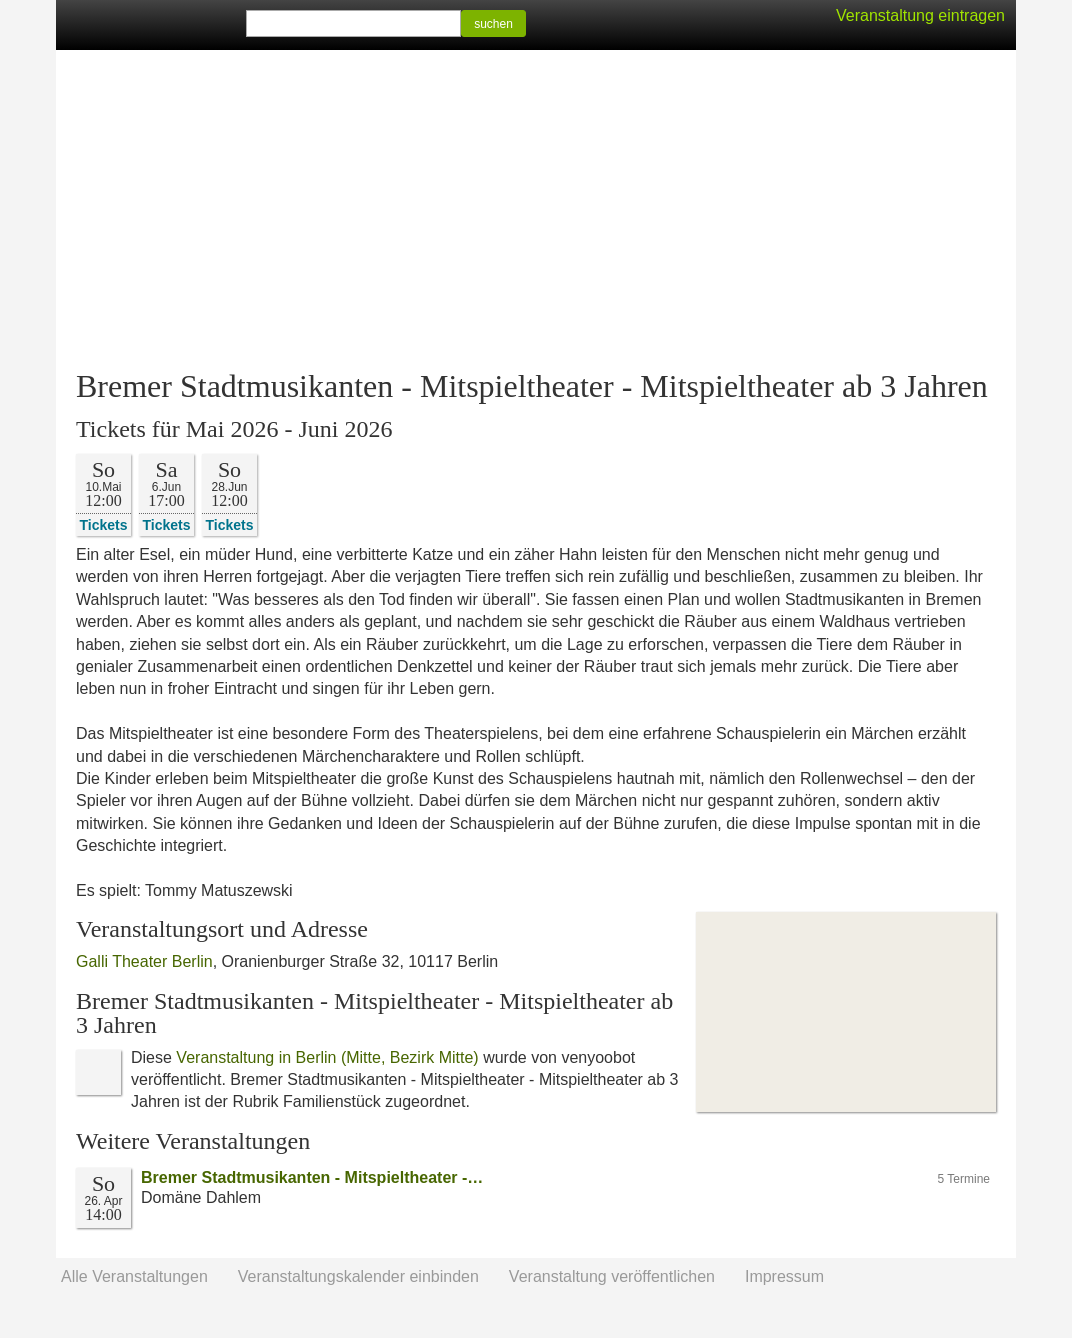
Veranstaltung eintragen (920, 15)
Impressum (784, 1276)
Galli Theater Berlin (144, 961)
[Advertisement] (536, 210)
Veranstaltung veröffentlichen (612, 1276)
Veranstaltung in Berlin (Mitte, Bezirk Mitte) (327, 1057)
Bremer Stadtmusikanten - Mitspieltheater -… (312, 1177)
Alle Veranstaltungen (134, 1276)
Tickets (104, 524)
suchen (493, 24)
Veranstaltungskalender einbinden (358, 1276)
